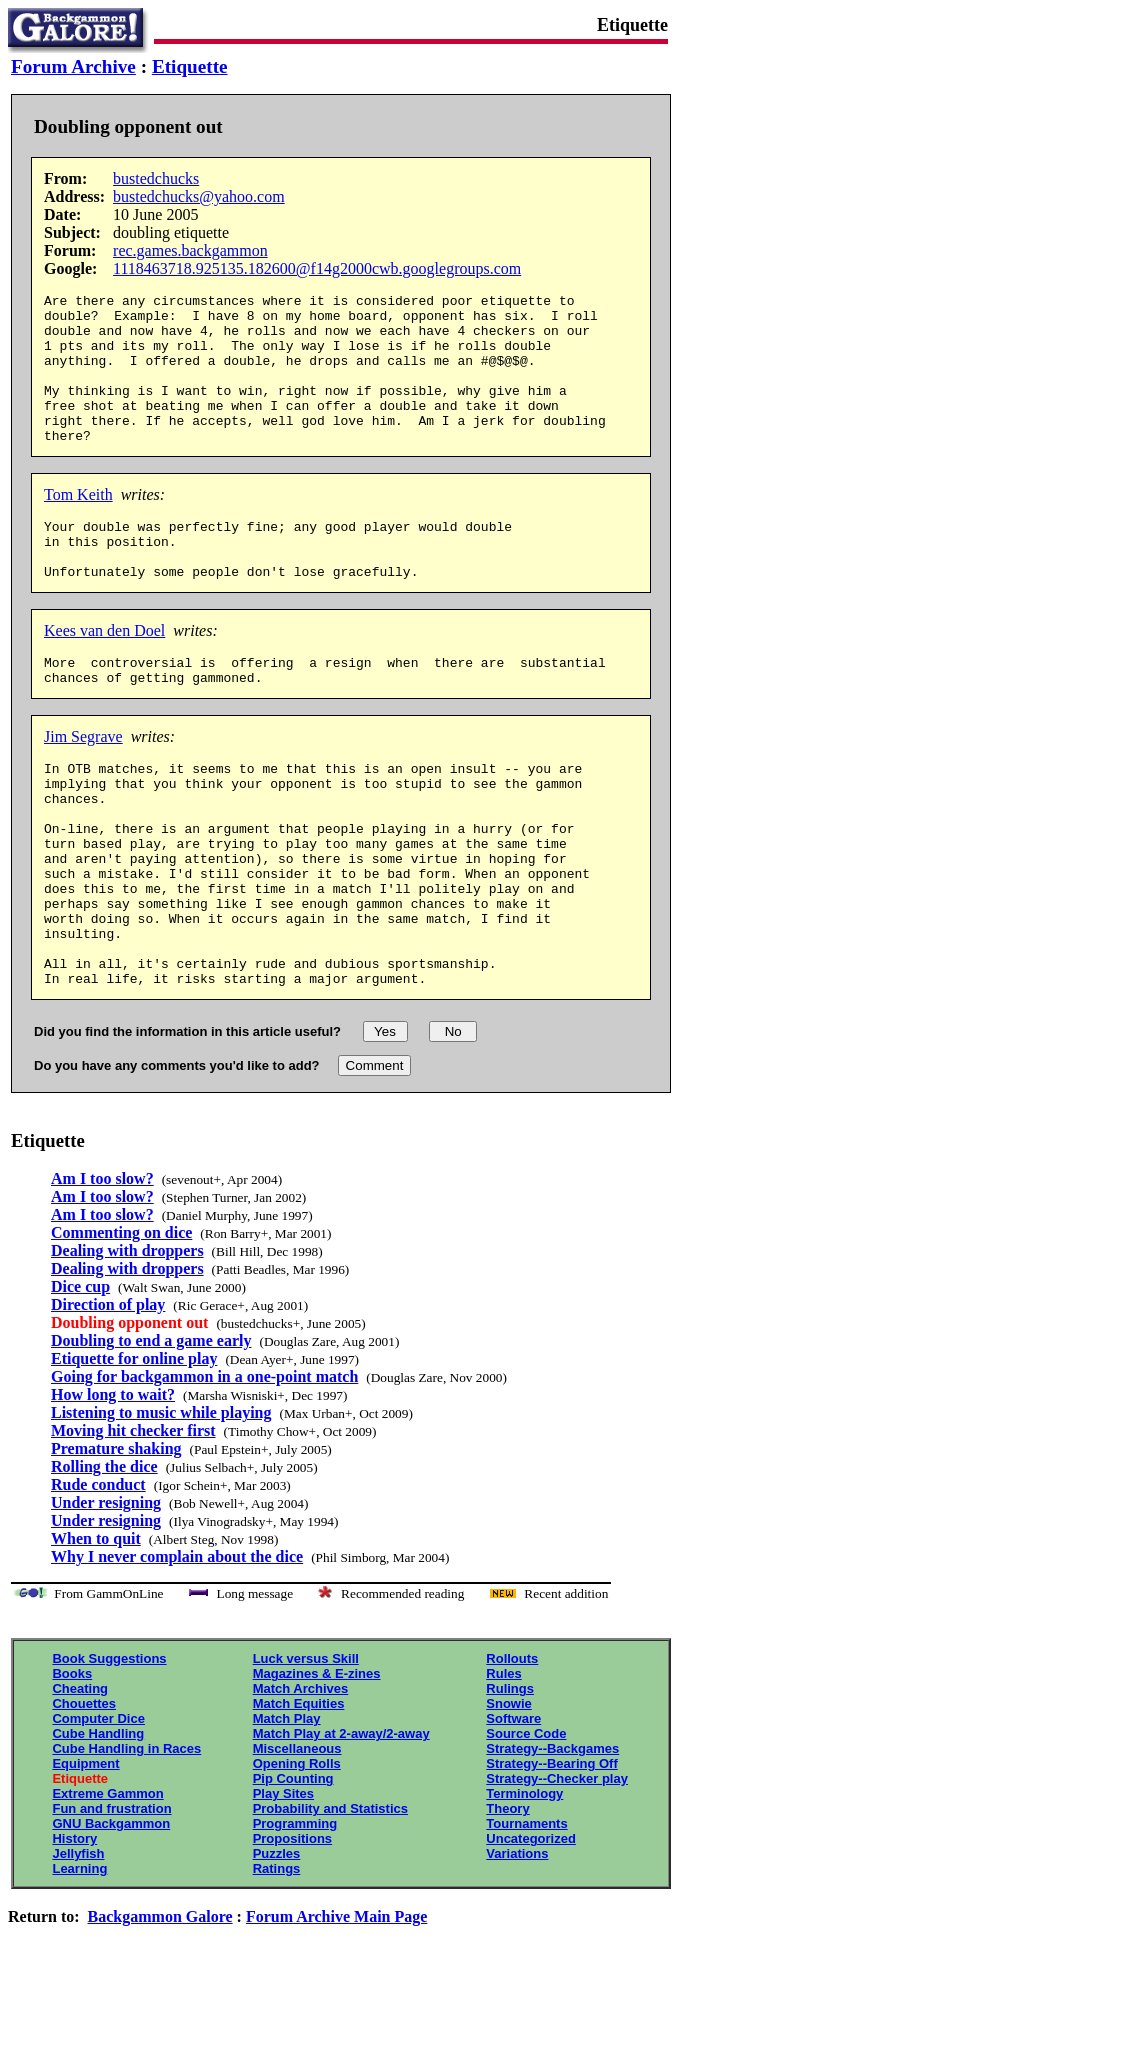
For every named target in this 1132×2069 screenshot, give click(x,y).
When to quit (96, 1631)
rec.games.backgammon (190, 250)
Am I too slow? (102, 1271)
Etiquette (190, 66)
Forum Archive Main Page (336, 2009)
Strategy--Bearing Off (551, 1856)
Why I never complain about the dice (177, 1649)
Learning (79, 1961)
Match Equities (299, 1796)
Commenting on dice (121, 1325)
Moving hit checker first (133, 1523)
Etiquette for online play (134, 1451)
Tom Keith (78, 524)
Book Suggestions (109, 1751)
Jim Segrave (83, 784)
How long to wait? (113, 1487)
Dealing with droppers (127, 1343)
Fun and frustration (111, 1901)
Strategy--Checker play (557, 1871)
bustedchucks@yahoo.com (199, 196)
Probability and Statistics (330, 1901)
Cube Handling (98, 1826)
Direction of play (108, 1397)
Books (72, 1766)
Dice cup (80, 1379)
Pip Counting (293, 1871)
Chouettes (84, 1796)
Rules (503, 1766)
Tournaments (526, 1916)
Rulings (510, 1781)
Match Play (287, 1811)
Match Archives (301, 1781)
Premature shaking (116, 1541)
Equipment (85, 1856)
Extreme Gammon (107, 1886)
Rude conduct (98, 1577)
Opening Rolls (297, 1856)
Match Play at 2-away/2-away (341, 1826)
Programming (295, 1916)
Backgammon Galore (160, 2009)
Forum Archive (73, 66)
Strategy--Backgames (552, 1841)
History (74, 1931)
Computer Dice (98, 1811)
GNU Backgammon (111, 1916)
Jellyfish (78, 1946)
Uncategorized (531, 1931)
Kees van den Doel (104, 672)
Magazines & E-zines (317, 1766)
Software (513, 1811)
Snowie (509, 1796)
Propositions (292, 1931)
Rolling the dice (104, 1559)
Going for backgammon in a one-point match (204, 1469)
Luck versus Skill (306, 1751)
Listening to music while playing (161, 1505)
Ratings (277, 1961)
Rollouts (512, 1751)
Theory (507, 1901)
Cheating (80, 1781)
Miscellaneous (297, 1841)
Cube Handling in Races (126, 1841)
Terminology (524, 1886)
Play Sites (283, 1886)
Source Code (526, 1826)
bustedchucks (156, 178)
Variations (517, 1946)
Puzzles (277, 1946)
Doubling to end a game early (151, 1433)
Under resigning (106, 1595)
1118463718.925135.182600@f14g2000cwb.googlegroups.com (317, 268)
